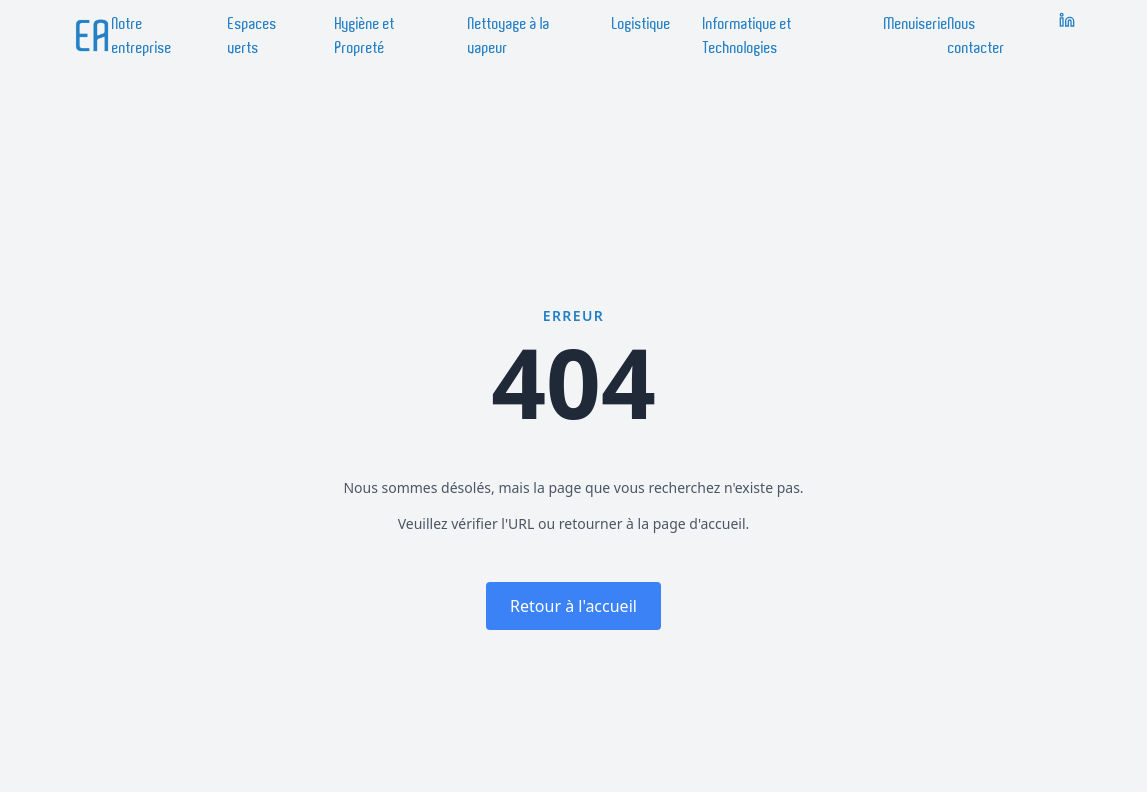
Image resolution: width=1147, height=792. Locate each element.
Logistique (641, 24)
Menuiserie (916, 24)
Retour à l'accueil (573, 606)
